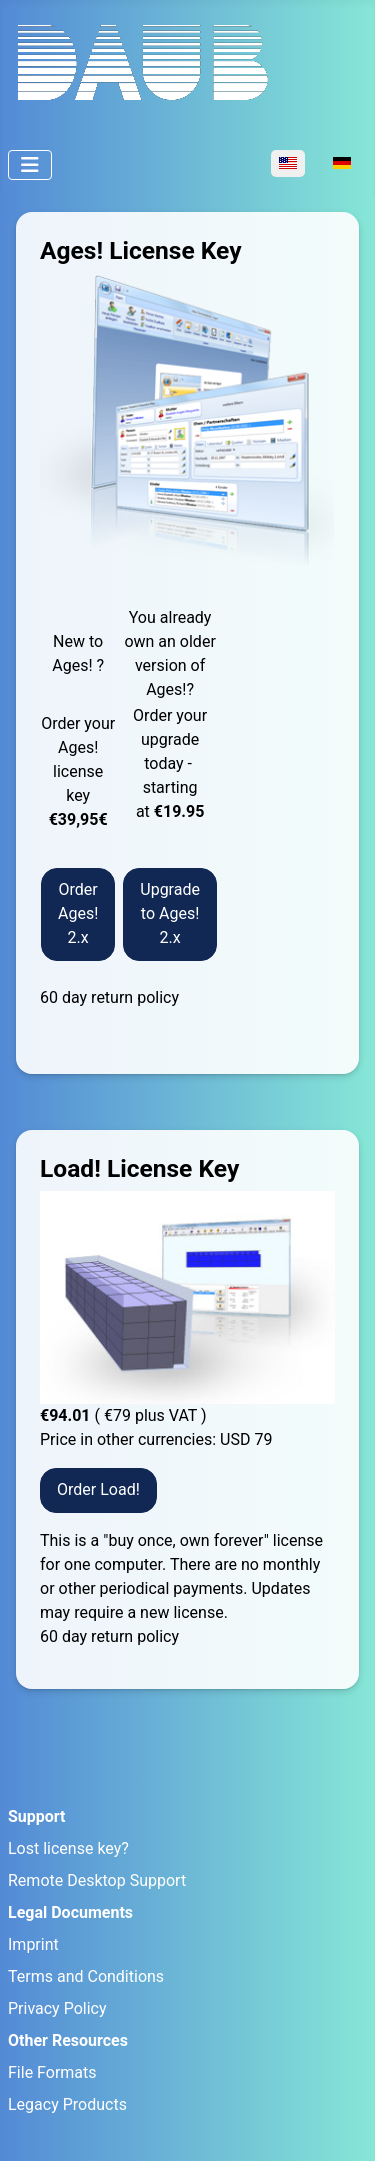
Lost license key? (68, 1848)
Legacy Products (67, 2104)
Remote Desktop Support (97, 1880)
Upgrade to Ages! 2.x (170, 913)
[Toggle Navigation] (30, 165)
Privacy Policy (57, 2008)
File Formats (52, 2072)
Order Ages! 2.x (78, 913)
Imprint (33, 1944)
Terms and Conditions (86, 1976)
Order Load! (98, 1489)
